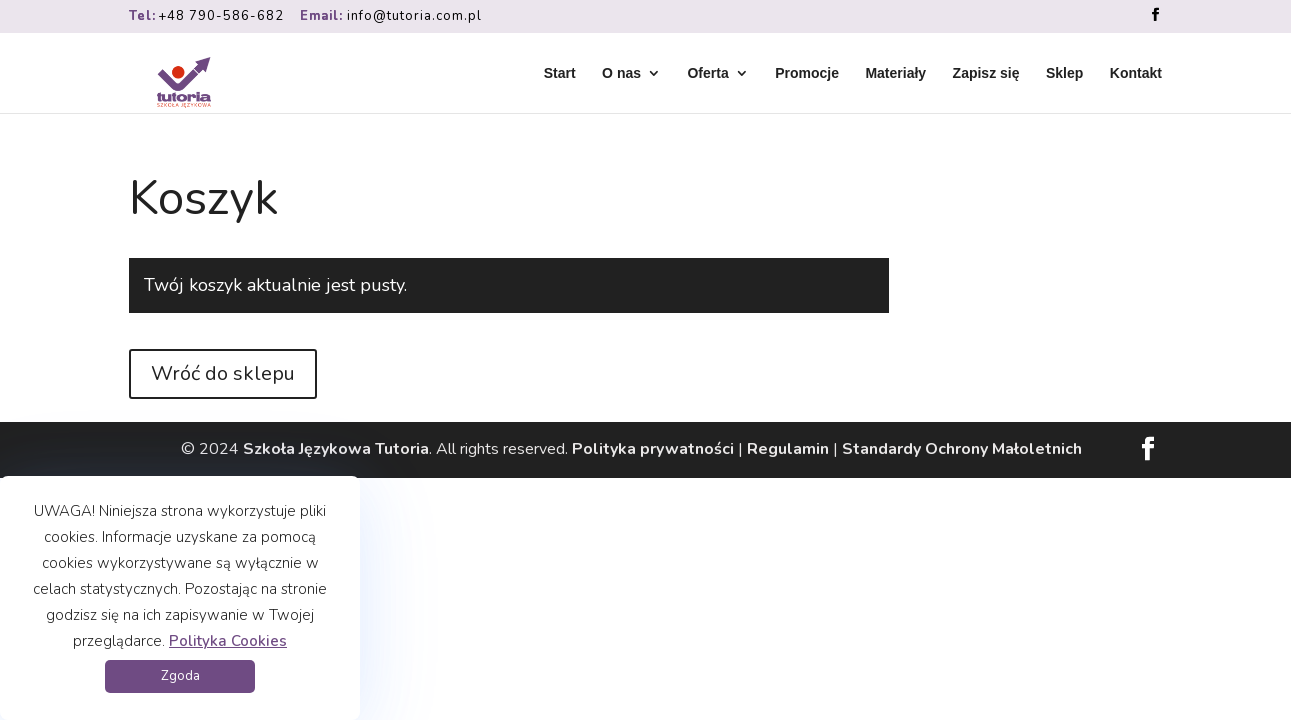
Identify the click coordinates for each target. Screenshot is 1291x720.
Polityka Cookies (228, 641)
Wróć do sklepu (223, 373)
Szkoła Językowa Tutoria (336, 449)
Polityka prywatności (653, 449)
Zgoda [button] (180, 676)
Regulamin (788, 449)
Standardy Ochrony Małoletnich (962, 449)
